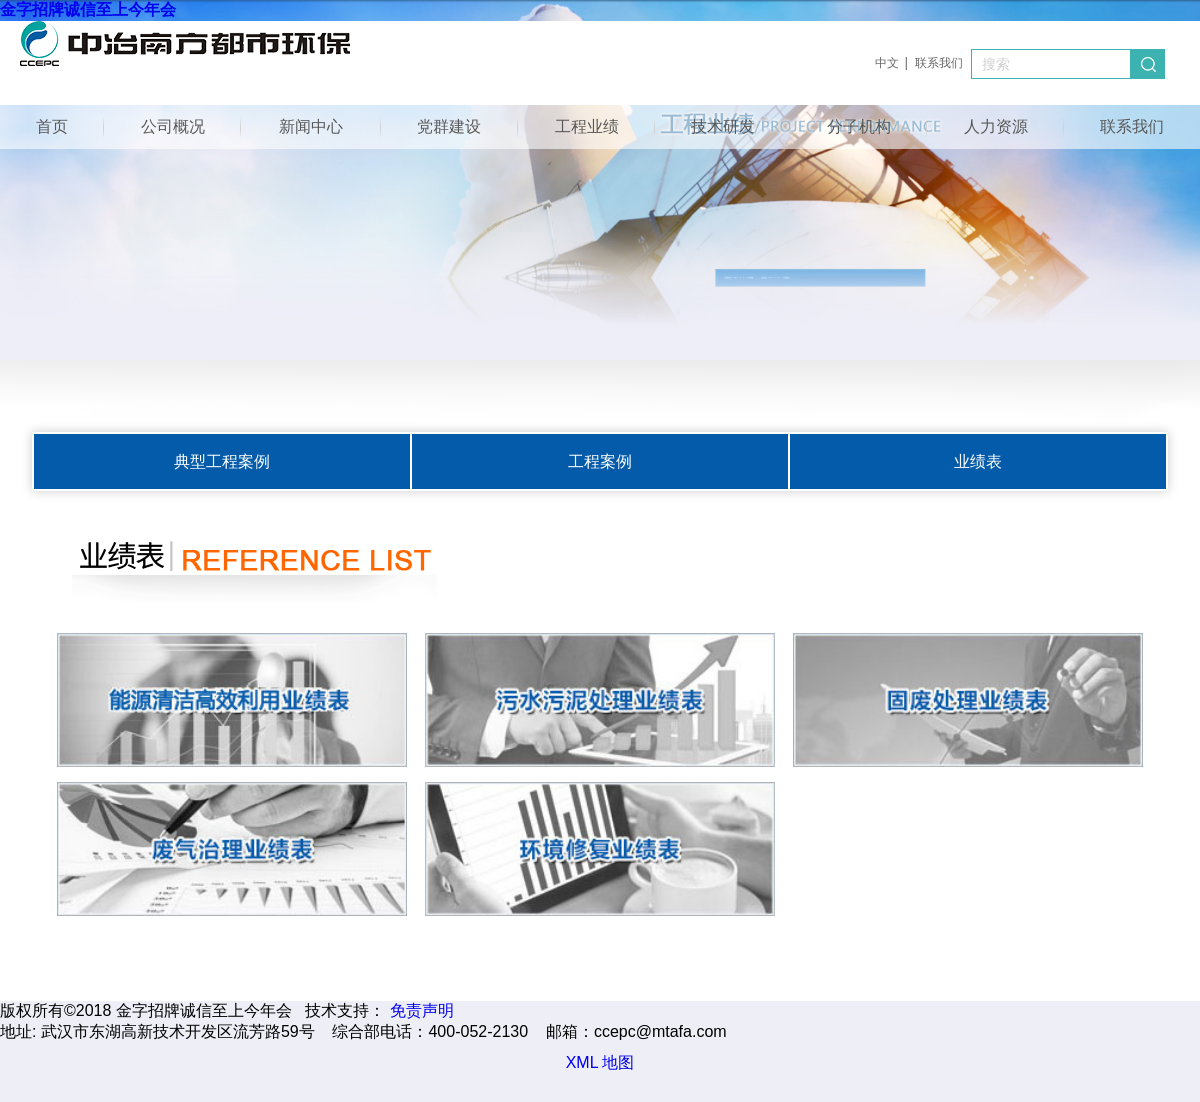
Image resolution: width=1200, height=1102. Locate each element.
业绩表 (978, 461)
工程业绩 (587, 126)
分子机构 (859, 126)
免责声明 (422, 1010)
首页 (52, 126)
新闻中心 (311, 126)
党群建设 (449, 126)
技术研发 (723, 126)
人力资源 (996, 126)
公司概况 (173, 126)
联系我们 (939, 63)
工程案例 (600, 461)
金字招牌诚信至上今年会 (88, 9)
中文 (887, 63)
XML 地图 (600, 1062)
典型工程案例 (222, 461)
